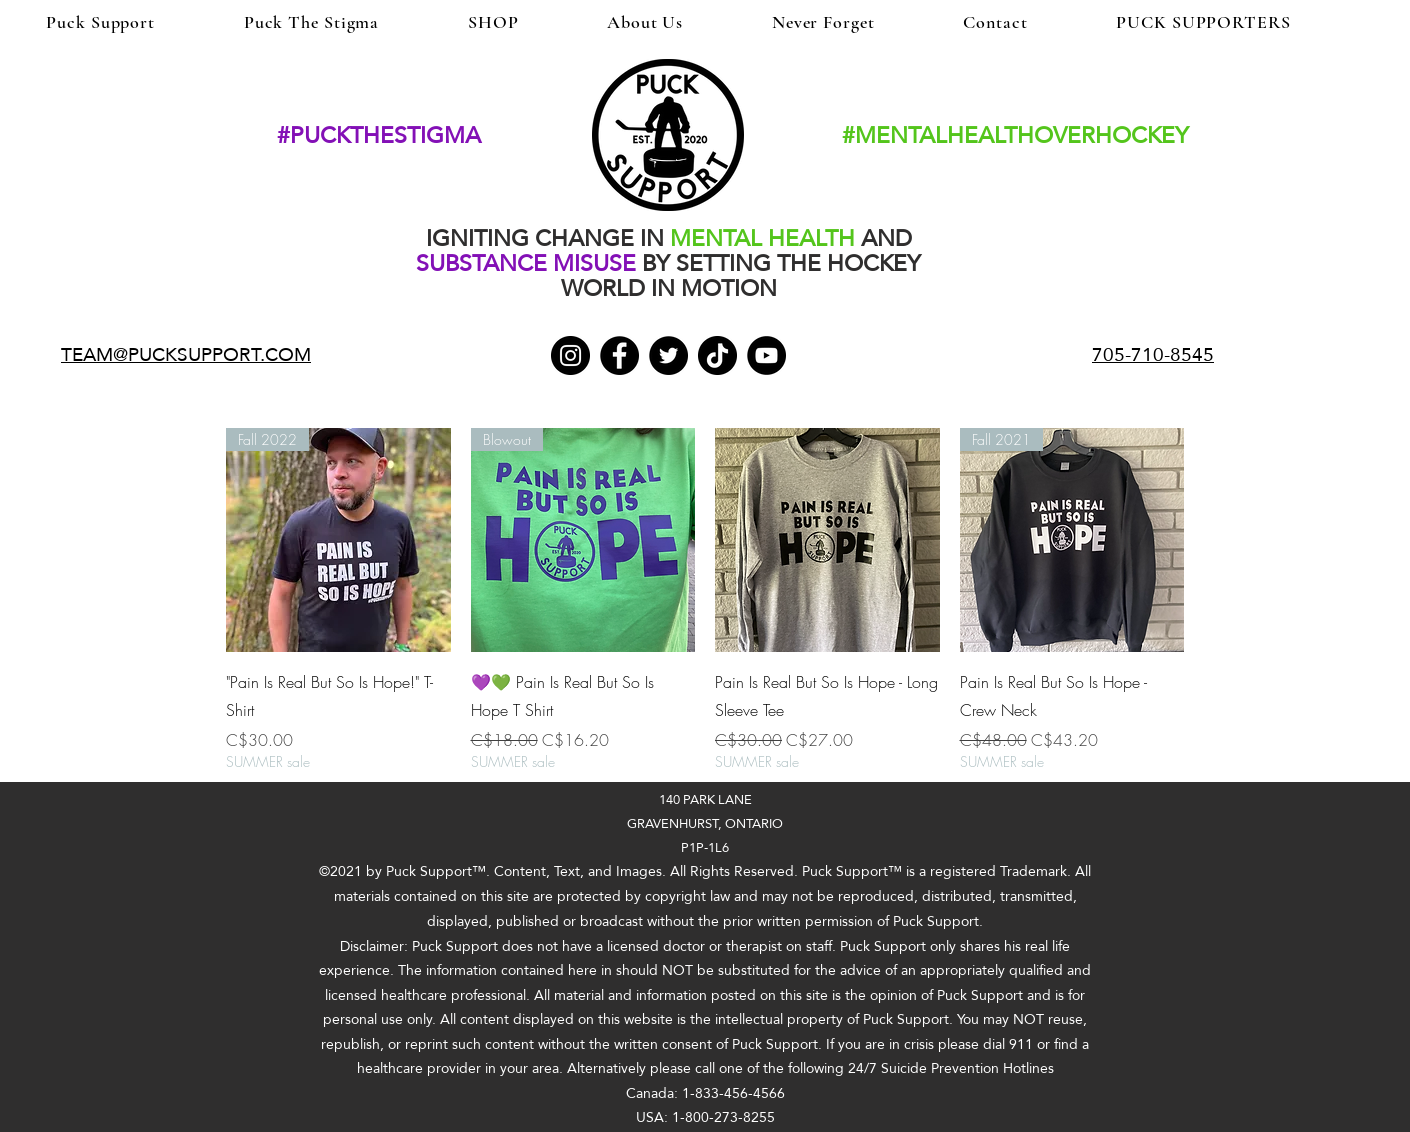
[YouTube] (766, 355)
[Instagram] (570, 355)
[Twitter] (668, 355)
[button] (1387, 34)
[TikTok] (717, 355)
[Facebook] (619, 355)
